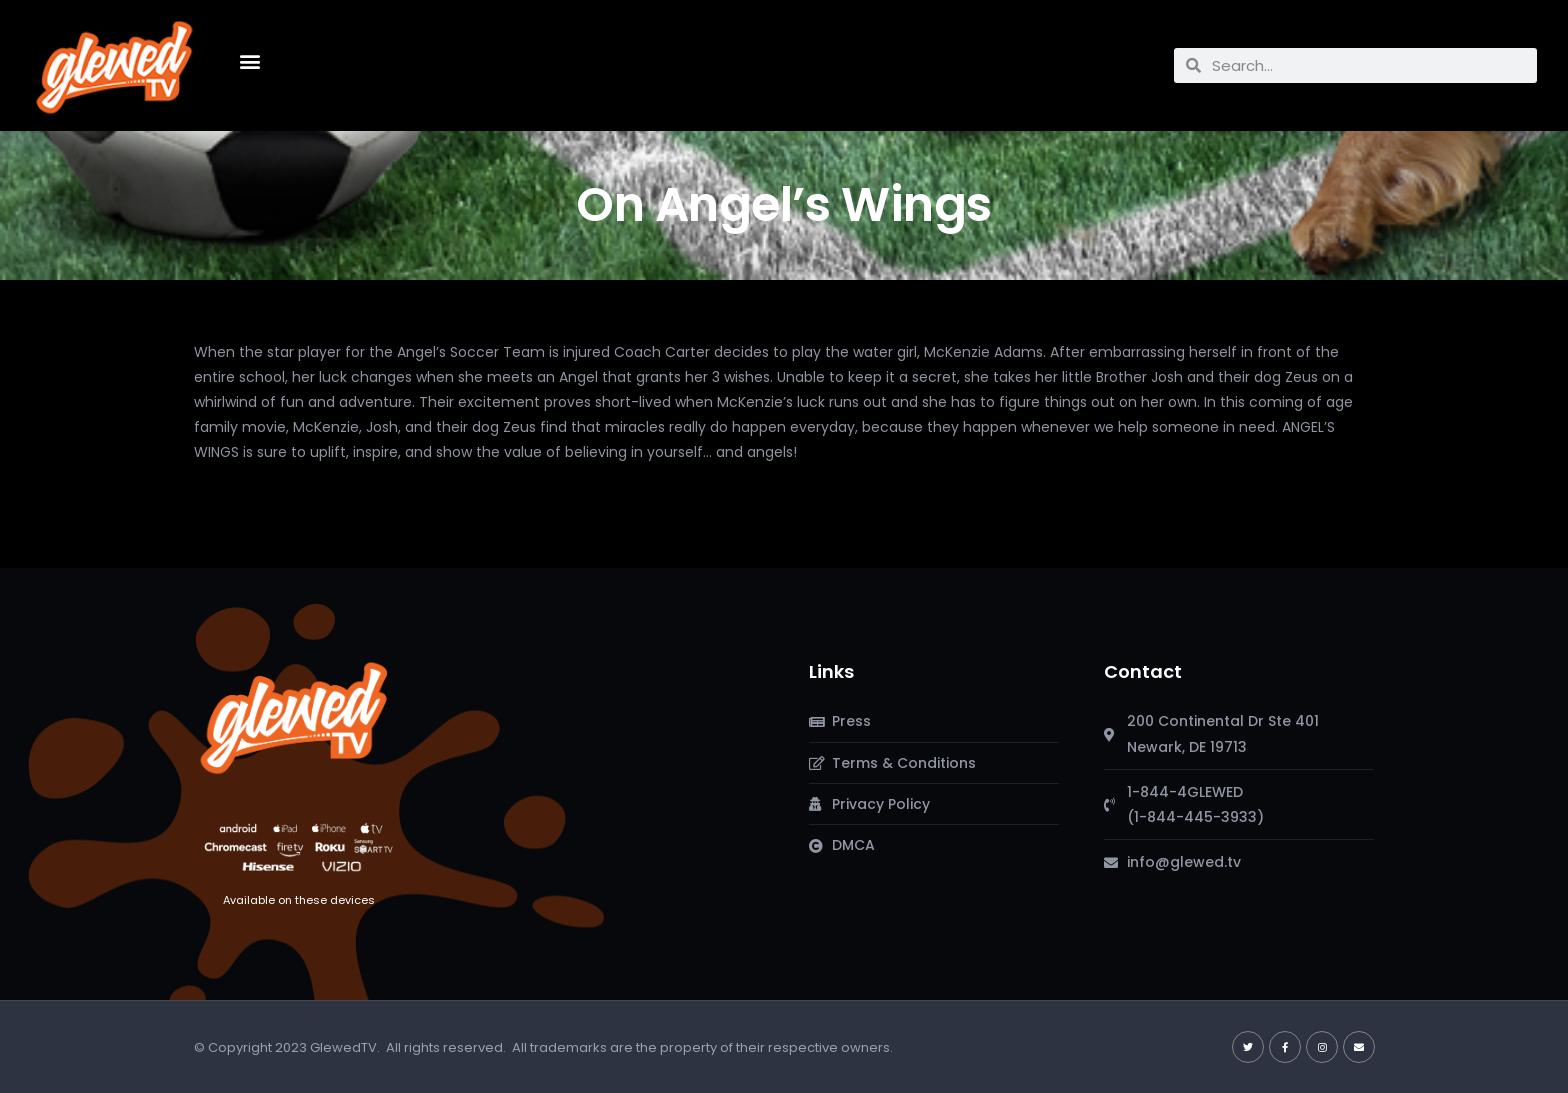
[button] (249, 60)
